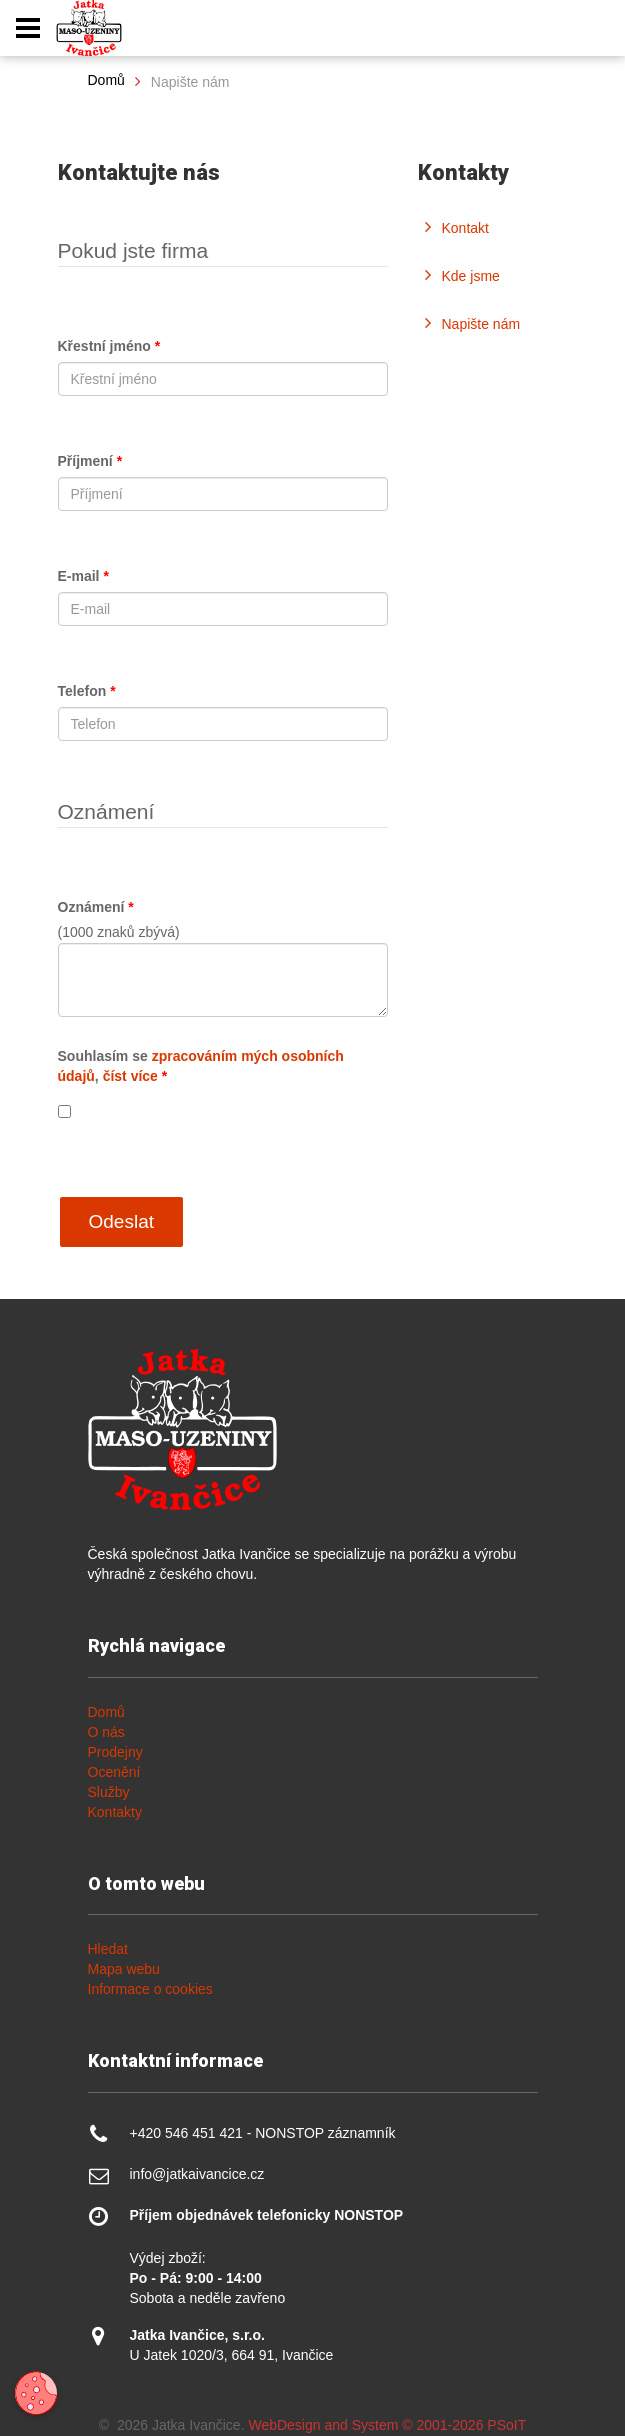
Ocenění (114, 1772)
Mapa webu (124, 1969)
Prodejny (115, 1752)
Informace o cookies (150, 1989)
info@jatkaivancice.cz (197, 2174)
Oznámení (96, 907)
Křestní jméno (109, 346)
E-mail (83, 576)
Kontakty (115, 1812)
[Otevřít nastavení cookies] (36, 2393)
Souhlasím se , (201, 1066)
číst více (130, 1076)
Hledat (108, 1949)
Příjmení (90, 461)
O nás (106, 1732)
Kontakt (465, 228)
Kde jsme (471, 276)
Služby (109, 1792)
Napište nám (481, 324)
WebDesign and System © (387, 2425)
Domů (106, 80)
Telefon (87, 691)
